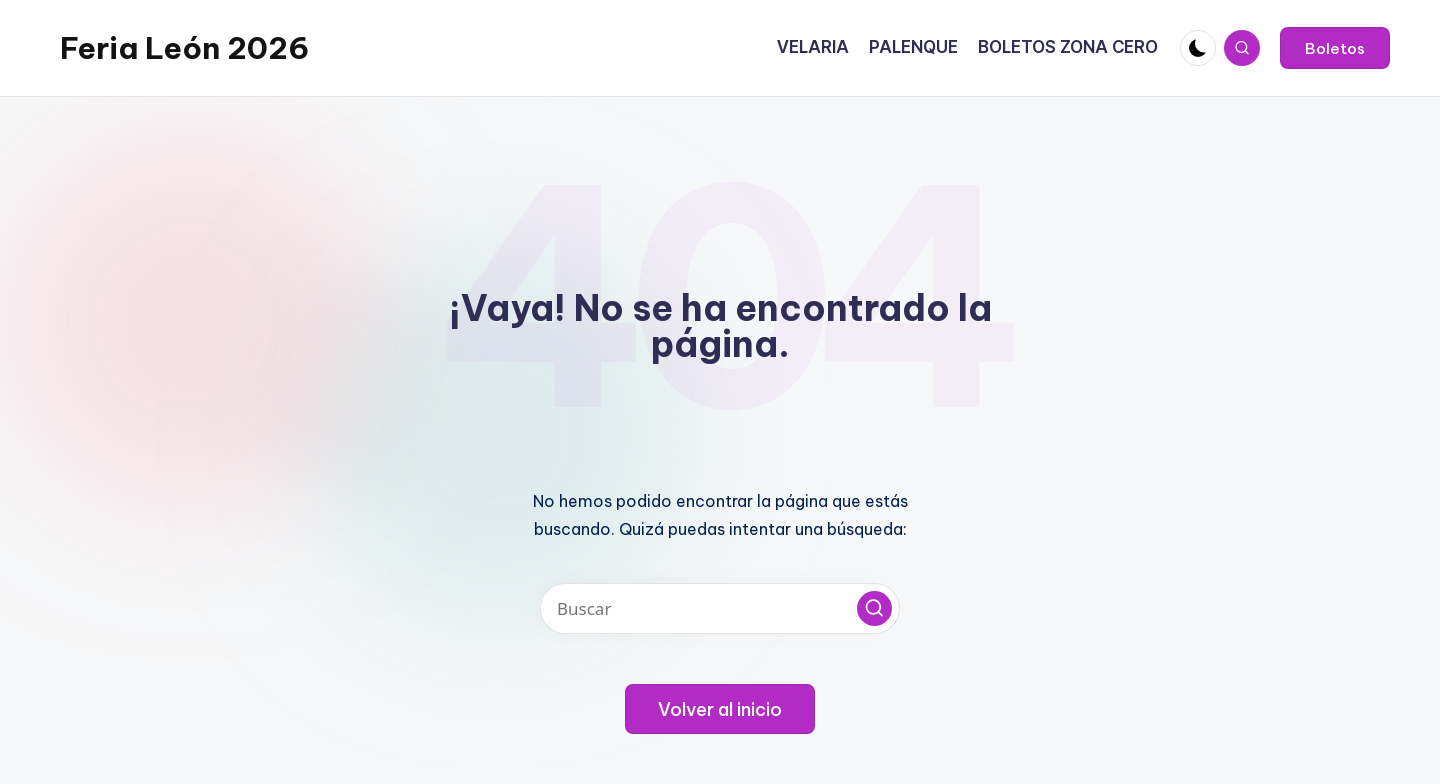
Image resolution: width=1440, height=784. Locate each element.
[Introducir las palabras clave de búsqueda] (720, 608)
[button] (1335, 48)
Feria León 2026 (184, 48)
